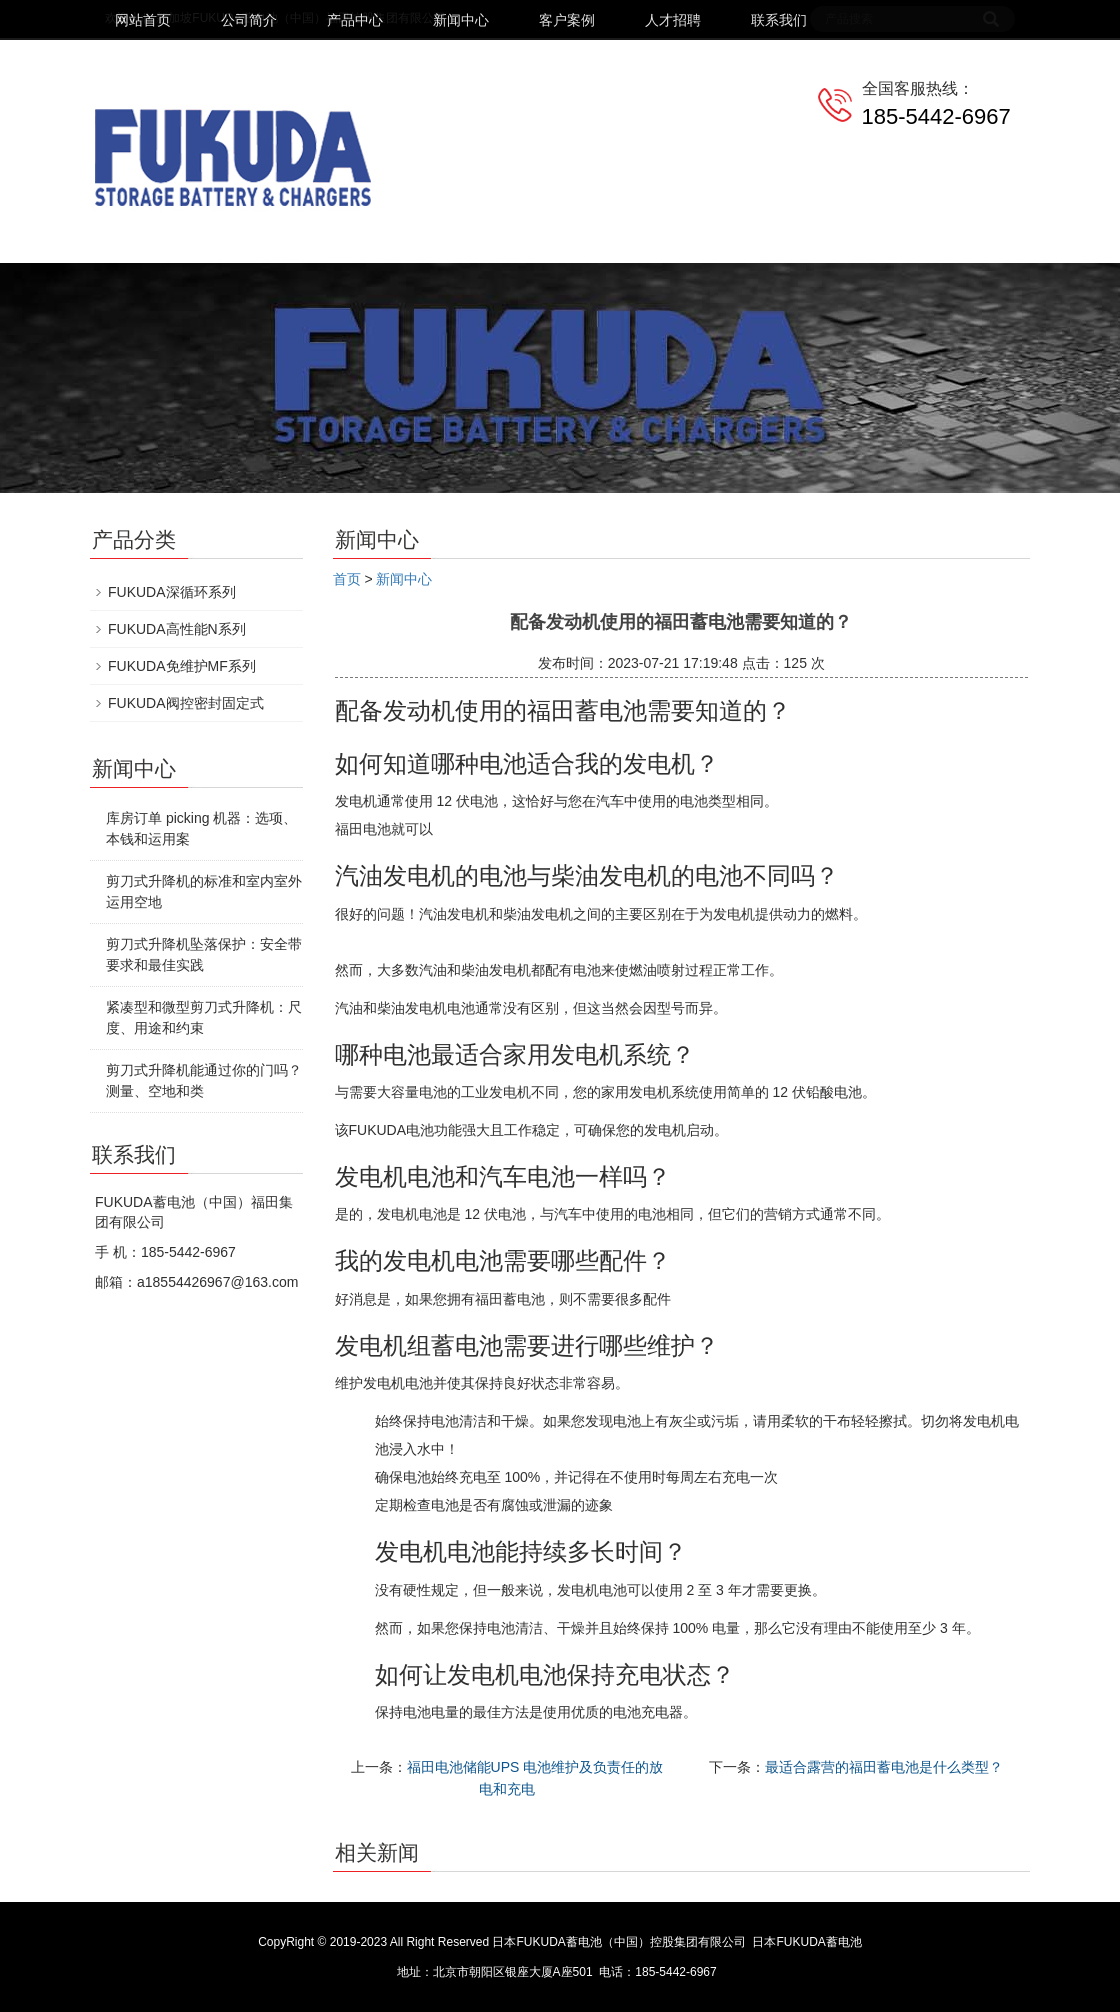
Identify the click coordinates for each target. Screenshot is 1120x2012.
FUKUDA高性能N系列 (177, 629)
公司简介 (249, 20)
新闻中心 (461, 20)
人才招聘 (673, 20)
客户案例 (567, 20)
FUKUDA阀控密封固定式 (186, 703)
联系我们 (779, 20)
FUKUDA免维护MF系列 (182, 666)
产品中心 (355, 20)
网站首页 (143, 20)
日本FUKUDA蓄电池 (806, 1942)
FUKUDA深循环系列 (172, 592)
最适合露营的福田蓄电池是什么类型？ (884, 1767)
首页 (347, 579)
